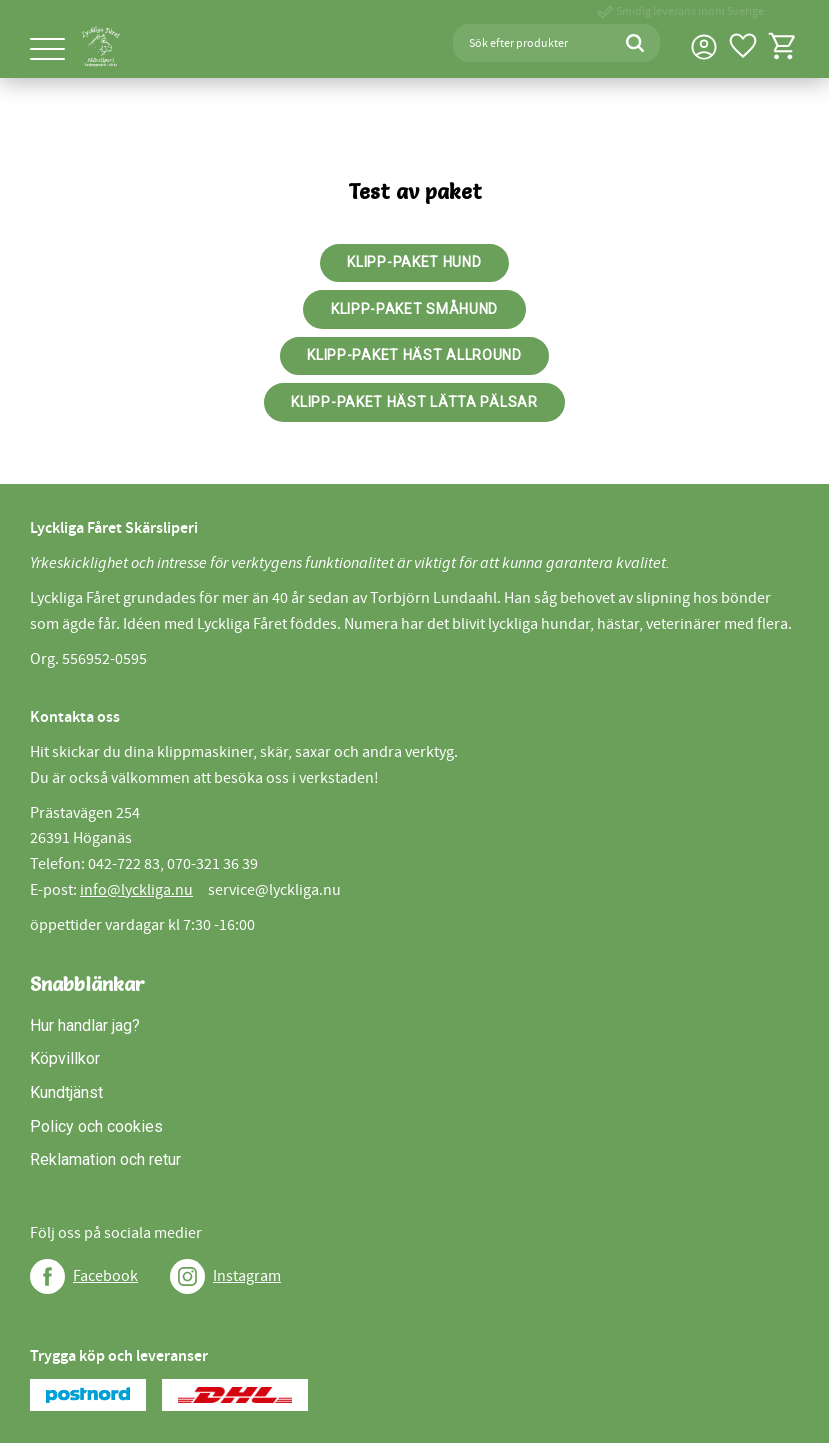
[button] (47, 50)
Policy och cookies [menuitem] (96, 1126)
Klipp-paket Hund (414, 262)
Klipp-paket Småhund (414, 309)
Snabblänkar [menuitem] (87, 984)
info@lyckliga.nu (136, 890)
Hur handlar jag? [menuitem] (85, 1025)
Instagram (247, 1276)
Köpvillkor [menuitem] (65, 1058)
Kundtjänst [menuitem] (66, 1092)
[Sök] (635, 43)
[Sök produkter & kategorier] (531, 43)
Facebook (105, 1276)
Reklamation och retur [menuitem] (105, 1159)
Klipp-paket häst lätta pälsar (414, 402)
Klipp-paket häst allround (414, 355)
